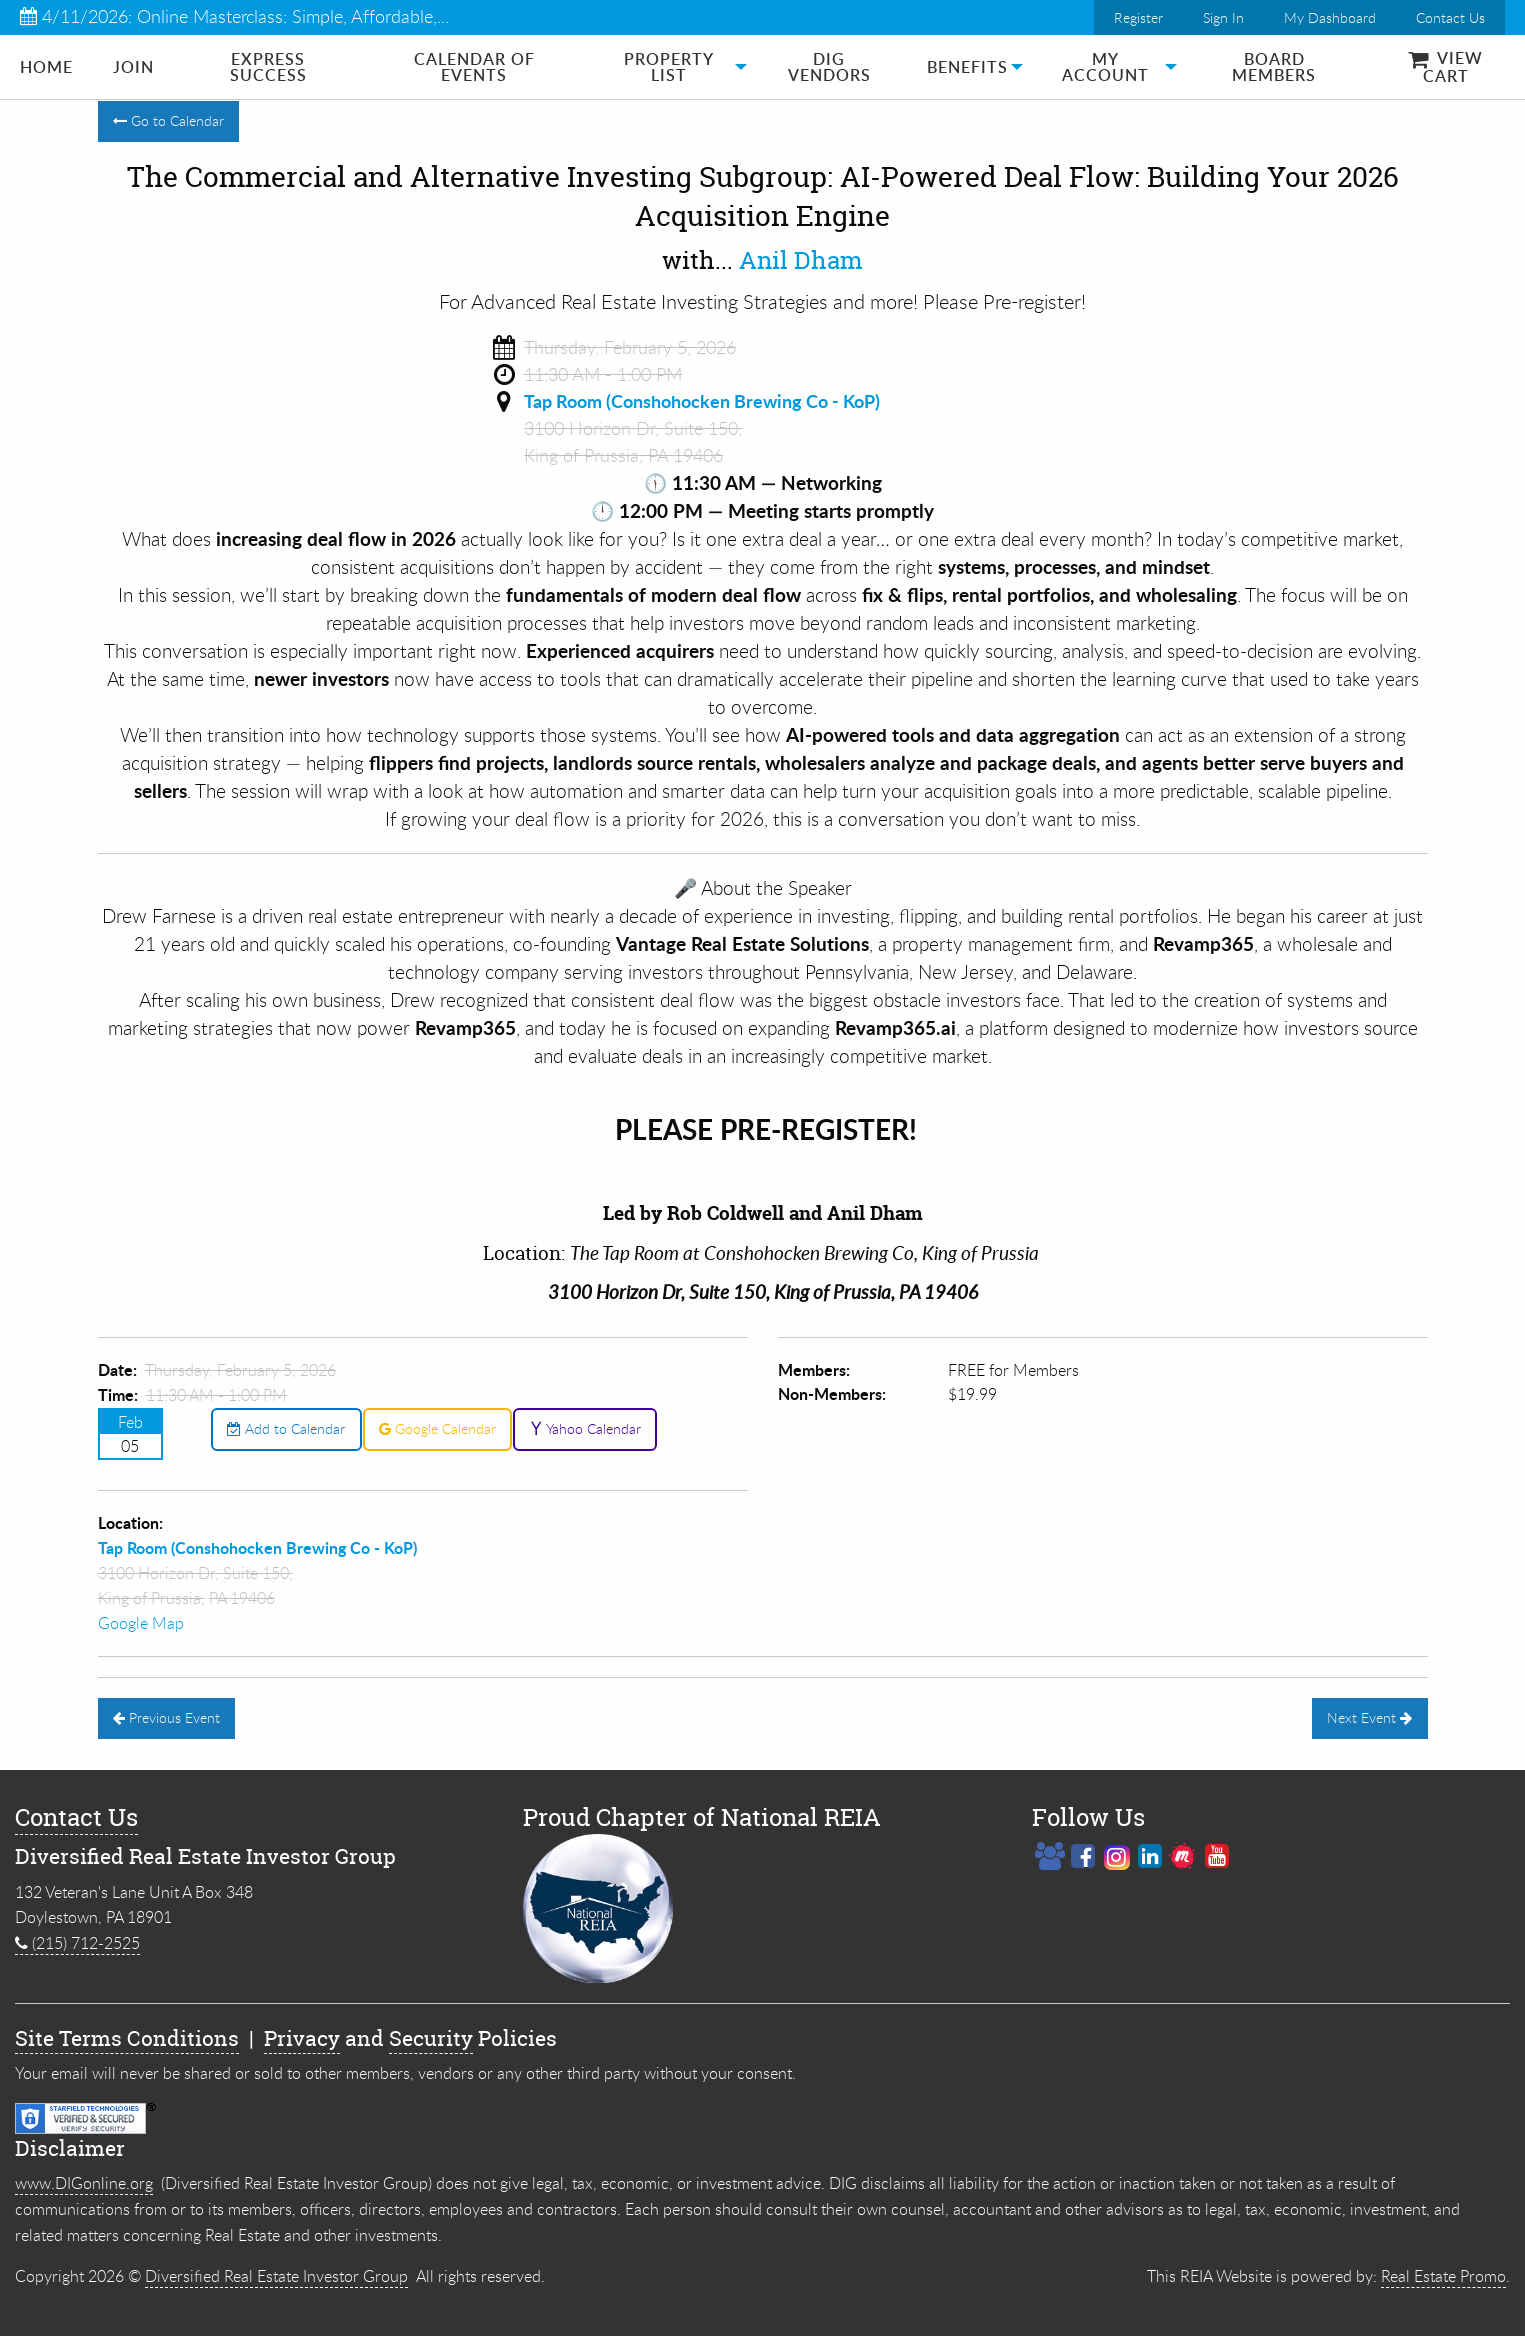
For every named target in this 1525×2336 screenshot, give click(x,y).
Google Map (141, 1623)
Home (46, 67)
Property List (669, 67)
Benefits (967, 67)
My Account (1105, 67)
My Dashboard (1330, 17)
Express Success (268, 67)
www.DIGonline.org (84, 2183)
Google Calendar (437, 1428)
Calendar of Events (474, 67)
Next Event (1369, 1717)
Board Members (1274, 67)
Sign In (1223, 17)
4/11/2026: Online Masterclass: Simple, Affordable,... (234, 16)
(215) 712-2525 (77, 1943)
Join (133, 67)
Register (1138, 17)
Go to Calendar (168, 120)
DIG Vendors (829, 67)
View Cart (1445, 67)
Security (431, 2038)
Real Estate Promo (1443, 2276)
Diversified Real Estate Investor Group (276, 2276)
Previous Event (166, 1717)
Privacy (302, 2038)
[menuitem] (46, 67)
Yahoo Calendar (585, 1428)
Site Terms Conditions (127, 2038)
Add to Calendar (286, 1428)
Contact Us (1450, 17)
